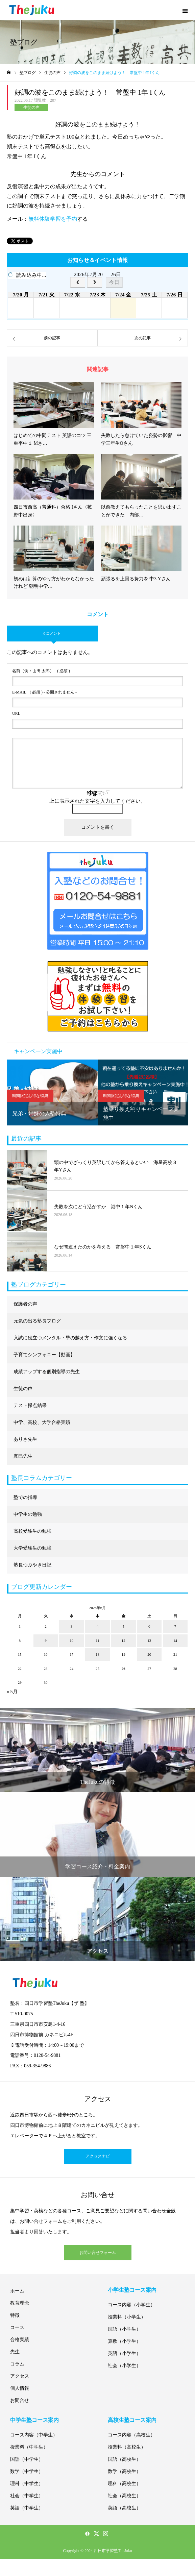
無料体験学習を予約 (52, 219)
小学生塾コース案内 (132, 2290)
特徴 (15, 2315)
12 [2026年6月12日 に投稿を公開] (123, 1640)
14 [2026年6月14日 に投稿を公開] (175, 1640)
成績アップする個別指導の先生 (47, 1371)
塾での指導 (25, 1497)
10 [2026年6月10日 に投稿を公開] (71, 1640)
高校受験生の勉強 (32, 1531)
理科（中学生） (26, 2483)
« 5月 (12, 1691)
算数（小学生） (124, 2341)
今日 (114, 282)
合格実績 (19, 2339)
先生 (15, 2351)
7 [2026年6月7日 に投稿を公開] (175, 1626)
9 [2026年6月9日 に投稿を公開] (46, 1640)
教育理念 (19, 2303)
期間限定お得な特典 (30, 1095)
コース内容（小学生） (131, 2304)
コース (17, 2327)
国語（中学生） (26, 2459)
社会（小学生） (124, 2365)
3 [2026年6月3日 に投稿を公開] (72, 1626)
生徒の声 (31, 107)
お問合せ (19, 2400)
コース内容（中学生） (33, 2434)
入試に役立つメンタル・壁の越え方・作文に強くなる (70, 1337)
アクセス (19, 2376)
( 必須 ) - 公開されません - (44, 692)
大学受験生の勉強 (32, 1548)
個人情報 (19, 2388)
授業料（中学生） (29, 2447)
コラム (17, 2363)
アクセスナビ (98, 2156)
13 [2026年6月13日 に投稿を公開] (149, 1640)
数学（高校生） (124, 2471)
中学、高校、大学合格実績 (42, 1422)
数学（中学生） (26, 2471)
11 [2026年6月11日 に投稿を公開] (97, 1640)
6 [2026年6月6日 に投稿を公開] (149, 1626)
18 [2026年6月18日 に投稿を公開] (97, 1654)
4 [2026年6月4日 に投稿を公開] (98, 1626)
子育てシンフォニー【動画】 (44, 1354)
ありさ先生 (25, 1439)
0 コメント (52, 633)
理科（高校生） (124, 2483)
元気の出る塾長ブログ (37, 1320)
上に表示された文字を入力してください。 (97, 801)
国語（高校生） (124, 2459)
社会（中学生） (26, 2495)
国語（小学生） (124, 2329)
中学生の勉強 (28, 1514)
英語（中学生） (26, 2507)
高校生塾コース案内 (132, 2420)
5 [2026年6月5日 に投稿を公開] (123, 1626)
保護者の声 (25, 1304)
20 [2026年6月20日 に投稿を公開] (149, 1654)
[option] (52, 1092)
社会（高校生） (124, 2495)
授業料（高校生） (127, 2447)
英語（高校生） (124, 2507)
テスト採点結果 (30, 1405)
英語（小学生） (124, 2353)
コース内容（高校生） (131, 2434)
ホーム (17, 2290)
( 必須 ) (41, 671)
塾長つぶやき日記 (32, 1565)
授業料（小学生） (127, 2316)
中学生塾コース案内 (34, 2420)
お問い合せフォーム (97, 2252)
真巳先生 (23, 1456)
